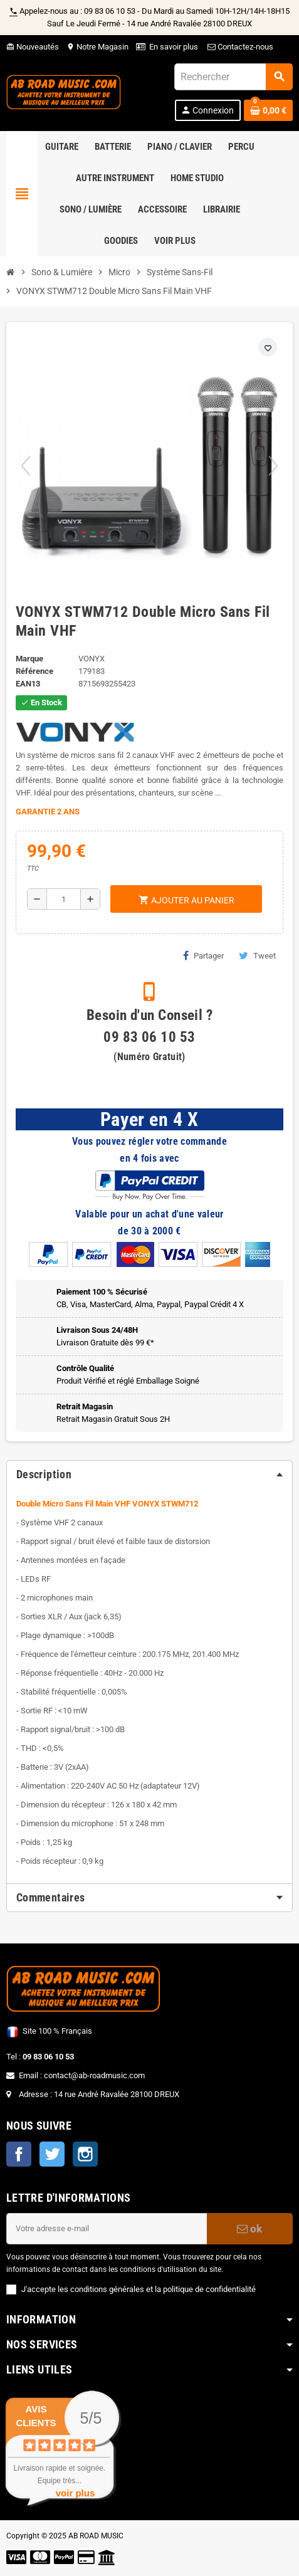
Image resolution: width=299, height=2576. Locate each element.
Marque (29, 658)
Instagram (85, 2154)
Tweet (257, 955)
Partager (203, 955)
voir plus (75, 2493)
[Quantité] (63, 899)
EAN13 (28, 683)
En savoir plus (173, 46)
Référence (34, 671)
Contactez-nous (239, 46)
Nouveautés (32, 46)
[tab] (149, 1474)
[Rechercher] (233, 76)
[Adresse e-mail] (106, 2228)
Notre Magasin (97, 46)
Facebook (18, 2154)
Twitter (52, 2154)
